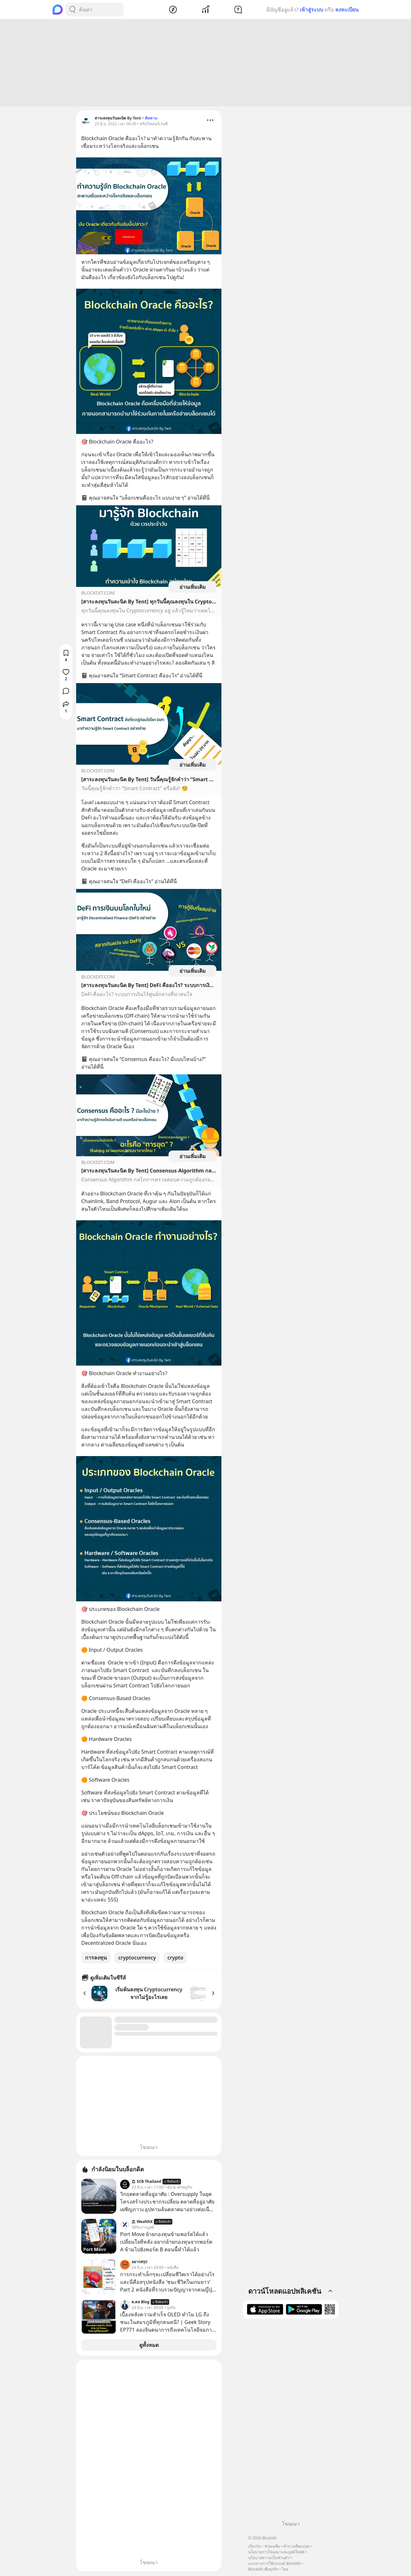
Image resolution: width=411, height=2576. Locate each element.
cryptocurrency (137, 1958)
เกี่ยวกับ (254, 2546)
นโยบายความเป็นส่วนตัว (269, 2557)
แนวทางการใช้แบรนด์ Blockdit (274, 2563)
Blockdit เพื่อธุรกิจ (263, 2569)
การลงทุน (96, 1958)
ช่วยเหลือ (272, 2546)
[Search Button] (72, 9)
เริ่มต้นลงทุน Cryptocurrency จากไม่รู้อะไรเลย (149, 1994)
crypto (175, 1958)
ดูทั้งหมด (149, 2345)
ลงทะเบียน (346, 9)
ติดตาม (151, 119)
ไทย (285, 2569)
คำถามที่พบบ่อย (296, 2546)
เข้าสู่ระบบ (311, 9)
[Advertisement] (205, 64)
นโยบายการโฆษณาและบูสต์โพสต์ (276, 2552)
